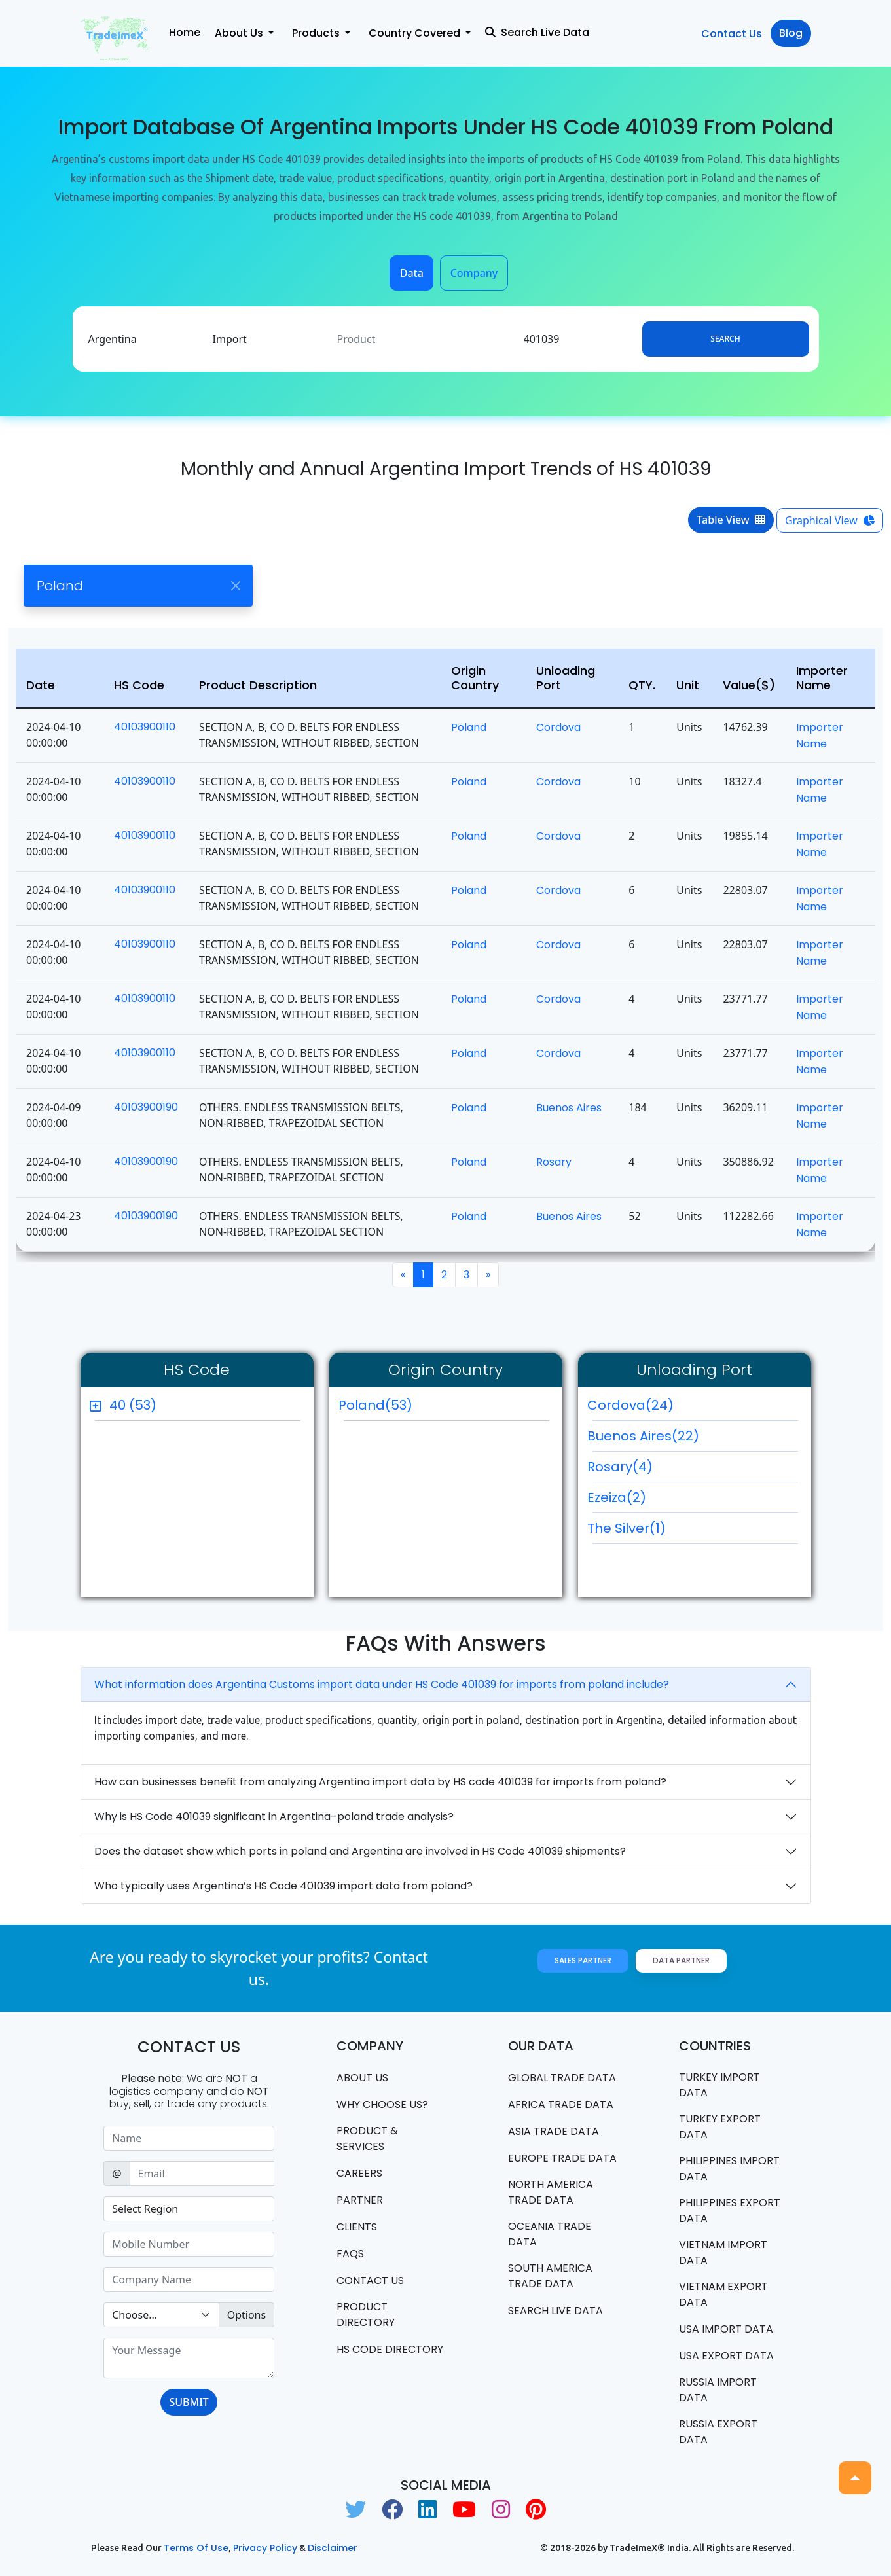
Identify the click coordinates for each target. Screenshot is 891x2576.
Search (725, 338)
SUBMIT (188, 2402)
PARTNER (359, 2200)
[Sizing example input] (188, 2138)
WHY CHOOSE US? (382, 2104)
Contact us (370, 2280)
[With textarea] (188, 2358)
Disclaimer (332, 2547)
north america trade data (550, 2192)
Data (412, 273)
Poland (468, 727)
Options (246, 2315)
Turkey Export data (720, 2126)
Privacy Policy (265, 2547)
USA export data (726, 2355)
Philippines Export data (729, 2210)
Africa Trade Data (560, 2104)
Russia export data (718, 2431)
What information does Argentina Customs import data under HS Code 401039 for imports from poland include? (381, 1684)
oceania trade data (549, 2234)
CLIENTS (356, 2226)
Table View (731, 519)
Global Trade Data (562, 2077)
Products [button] (317, 33)
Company (474, 273)
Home (184, 32)
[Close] (235, 586)
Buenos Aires (569, 1107)
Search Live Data (537, 32)
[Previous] (403, 1274)
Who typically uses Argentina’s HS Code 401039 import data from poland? (283, 1885)
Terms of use (196, 2547)
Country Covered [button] (416, 33)
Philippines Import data (729, 2168)
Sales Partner (583, 1960)
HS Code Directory (389, 2349)
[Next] (488, 1274)
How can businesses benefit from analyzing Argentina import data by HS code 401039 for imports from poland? (380, 1781)
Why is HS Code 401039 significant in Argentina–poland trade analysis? (274, 1816)
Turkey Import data (719, 2084)
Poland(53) (375, 1405)
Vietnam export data (723, 2294)
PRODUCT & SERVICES (367, 2138)
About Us (362, 2077)
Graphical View (830, 520)
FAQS (350, 2253)
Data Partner (681, 1960)
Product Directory (365, 2314)
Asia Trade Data (553, 2131)
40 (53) (132, 1405)
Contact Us (731, 33)
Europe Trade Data (562, 2158)
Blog (791, 33)
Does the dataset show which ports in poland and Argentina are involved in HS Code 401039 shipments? (360, 1851)
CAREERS (359, 2173)
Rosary (554, 1162)
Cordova (558, 727)
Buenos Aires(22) (692, 1439)
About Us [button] (240, 33)
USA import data (726, 2328)
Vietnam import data (723, 2252)
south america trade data (550, 2276)
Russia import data (718, 2389)
